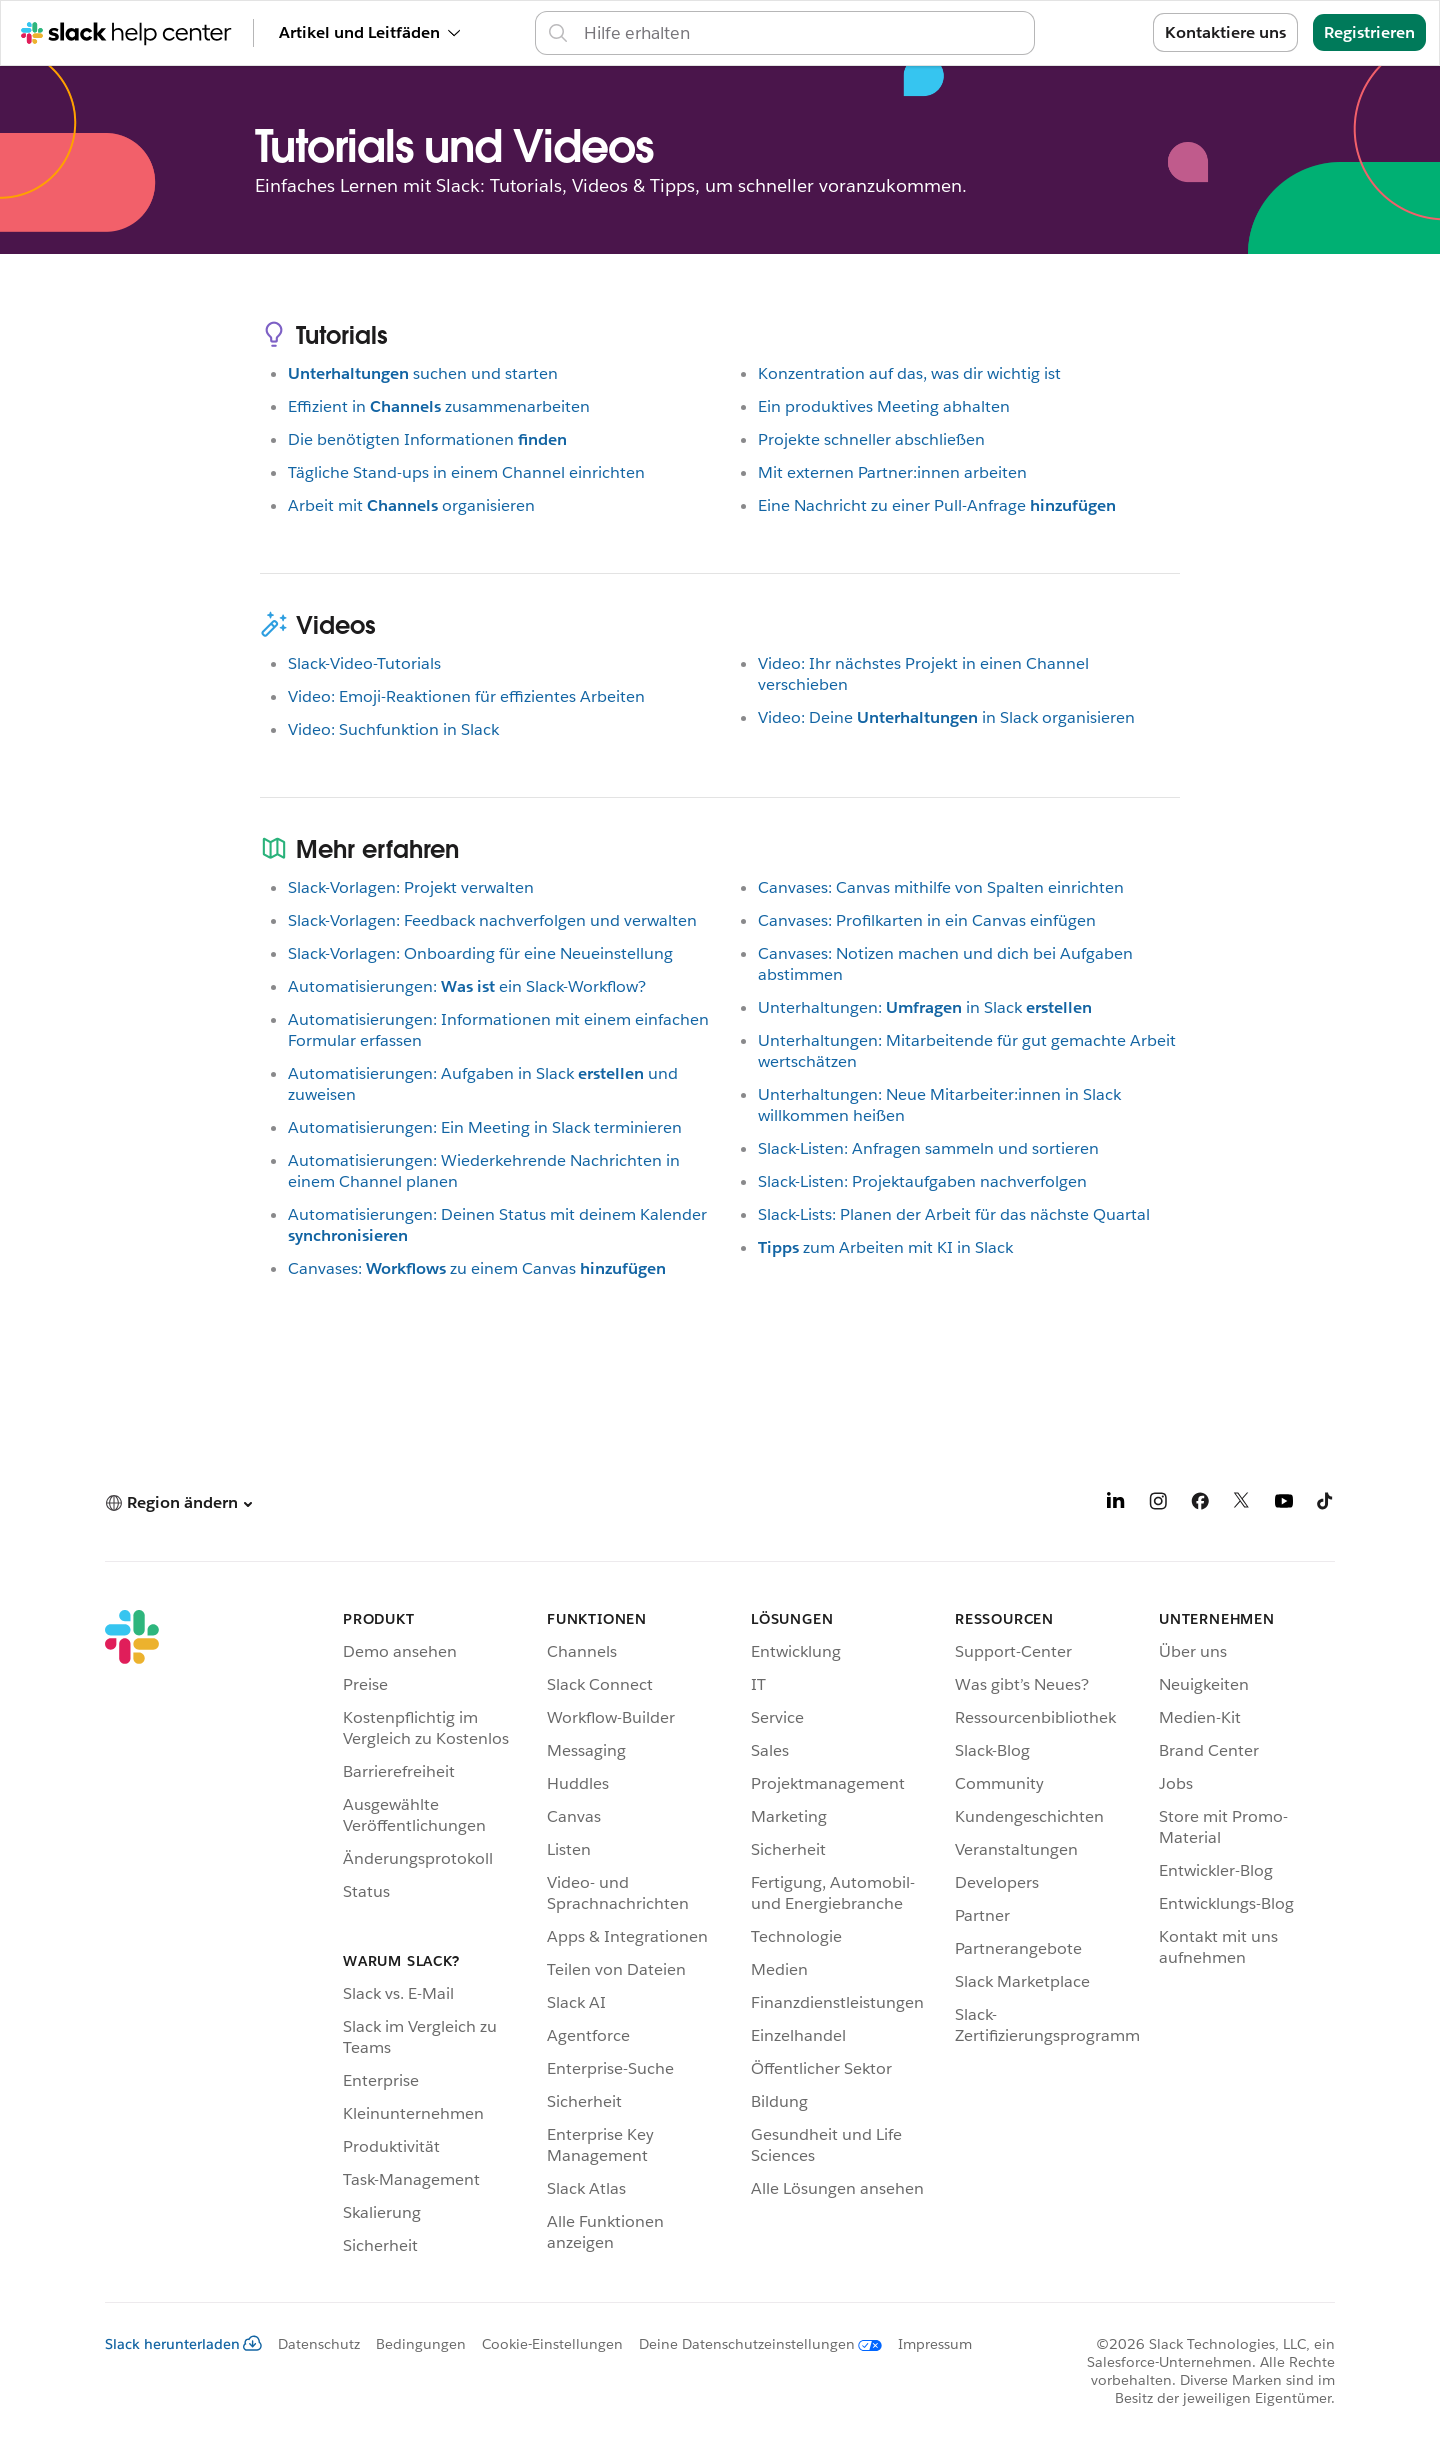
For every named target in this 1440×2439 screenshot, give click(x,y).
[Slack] (132, 1936)
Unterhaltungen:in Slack (925, 1007)
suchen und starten (423, 373)
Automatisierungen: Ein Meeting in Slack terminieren (485, 1127)
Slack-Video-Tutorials (364, 663)
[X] (1242, 1504)
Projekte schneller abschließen (871, 439)
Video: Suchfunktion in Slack (393, 729)
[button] (178, 1502)
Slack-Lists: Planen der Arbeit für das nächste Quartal (954, 1214)
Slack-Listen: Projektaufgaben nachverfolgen (922, 1181)
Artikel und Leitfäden (369, 32)
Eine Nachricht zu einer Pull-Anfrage (937, 505)
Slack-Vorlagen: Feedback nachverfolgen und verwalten (492, 920)
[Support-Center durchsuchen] (803, 33)
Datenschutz (319, 2344)
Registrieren (1369, 32)
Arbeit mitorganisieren (411, 505)
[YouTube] (1284, 1504)
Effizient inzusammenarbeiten (439, 406)
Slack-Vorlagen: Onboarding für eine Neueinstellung (480, 953)
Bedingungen (421, 2344)
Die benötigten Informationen (427, 439)
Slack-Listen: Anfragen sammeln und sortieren (928, 1148)
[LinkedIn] (1116, 1504)
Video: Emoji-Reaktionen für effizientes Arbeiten (466, 696)
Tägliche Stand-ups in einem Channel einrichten (466, 472)
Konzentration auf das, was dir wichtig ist (909, 373)
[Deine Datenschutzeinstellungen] (752, 2344)
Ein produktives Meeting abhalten (884, 406)
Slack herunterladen (183, 2344)
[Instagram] (1158, 1504)
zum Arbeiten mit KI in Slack (885, 1247)
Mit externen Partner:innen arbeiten (892, 472)
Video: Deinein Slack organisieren (946, 717)
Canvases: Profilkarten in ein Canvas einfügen (927, 920)
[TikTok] (1326, 1504)
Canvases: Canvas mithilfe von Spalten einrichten (941, 887)
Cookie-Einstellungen (552, 2344)
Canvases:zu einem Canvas (477, 1268)
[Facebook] (1200, 1504)
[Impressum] (927, 2344)
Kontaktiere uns (1225, 32)
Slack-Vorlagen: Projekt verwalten (411, 887)
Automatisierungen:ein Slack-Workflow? (467, 986)
